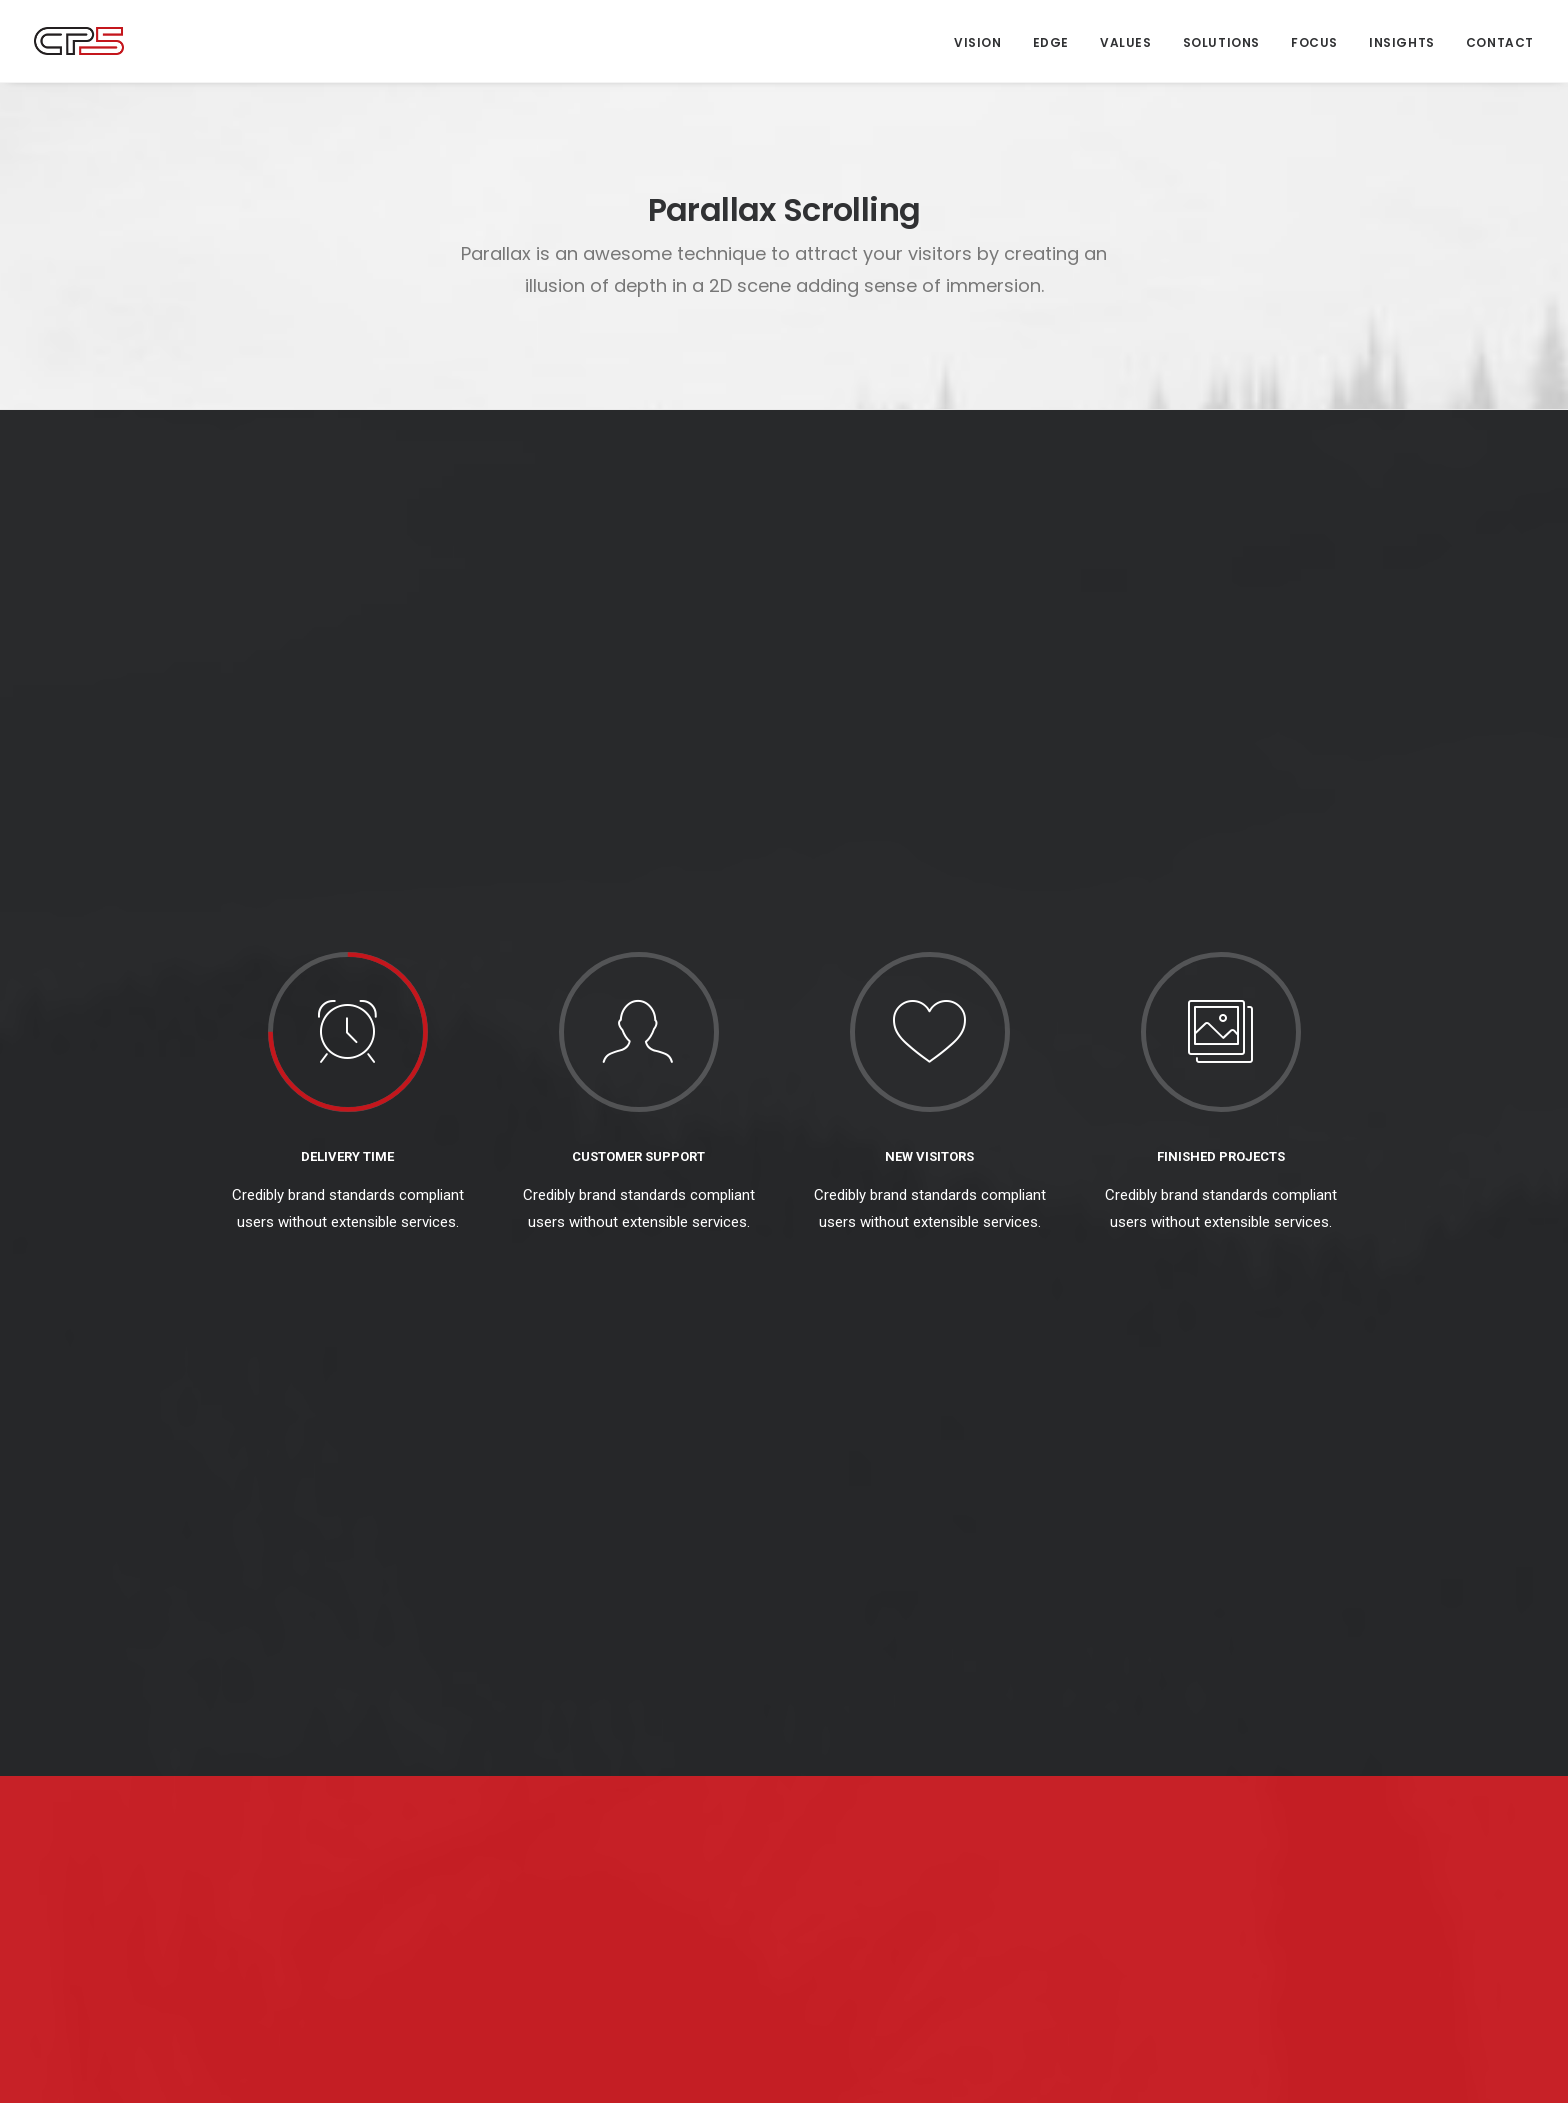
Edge (1051, 42)
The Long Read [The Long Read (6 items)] (1141, 1809)
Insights (1402, 42)
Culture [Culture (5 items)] (1196, 1725)
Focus (1314, 42)
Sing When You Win (864, 1728)
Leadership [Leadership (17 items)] (1274, 1725)
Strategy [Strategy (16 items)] (1127, 1781)
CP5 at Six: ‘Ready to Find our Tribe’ (916, 1782)
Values (1126, 42)
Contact (1500, 42)
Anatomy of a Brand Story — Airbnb (624, 1890)
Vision (978, 42)
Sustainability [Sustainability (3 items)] (1219, 1781)
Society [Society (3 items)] (1271, 1753)
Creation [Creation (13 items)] (1125, 1725)
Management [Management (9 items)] (1137, 1753)
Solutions (1221, 42)
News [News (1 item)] (1212, 1753)
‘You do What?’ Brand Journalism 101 (634, 1919)
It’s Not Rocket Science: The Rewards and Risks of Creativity (922, 1848)
